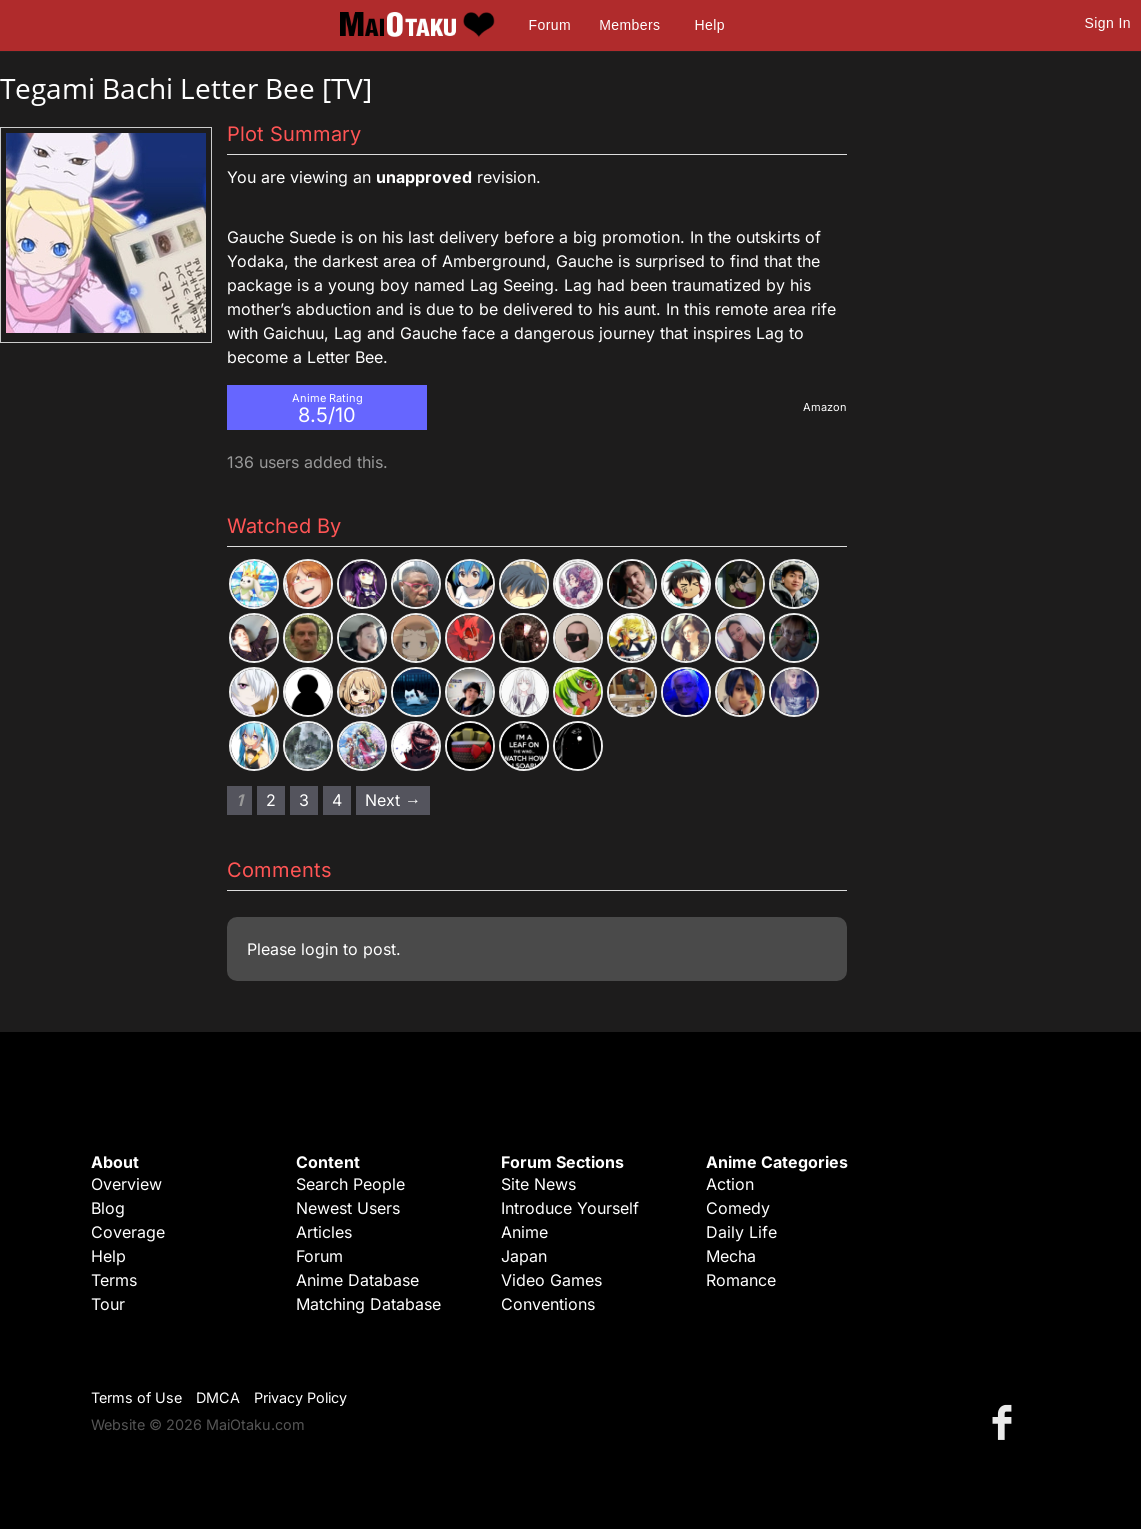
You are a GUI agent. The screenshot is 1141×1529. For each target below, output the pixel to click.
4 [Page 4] (337, 800)
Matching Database (368, 1304)
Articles (324, 1232)
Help (710, 25)
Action (730, 1184)
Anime (524, 1232)
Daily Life (741, 1232)
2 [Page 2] (271, 800)
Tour (108, 1304)
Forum (550, 25)
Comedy (738, 1208)
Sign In (1108, 23)
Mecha (731, 1256)
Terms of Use (136, 1397)
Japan (524, 1256)
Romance (741, 1280)
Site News (538, 1184)
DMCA (218, 1397)
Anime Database (357, 1280)
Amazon (825, 407)
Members (629, 25)
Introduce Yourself (570, 1208)
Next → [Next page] (393, 800)
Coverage (128, 1232)
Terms (114, 1280)
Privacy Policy (300, 1397)
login (319, 949)
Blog (108, 1208)
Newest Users (348, 1208)
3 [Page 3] (304, 800)
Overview (126, 1184)
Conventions (548, 1304)
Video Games (551, 1280)
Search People (350, 1184)
